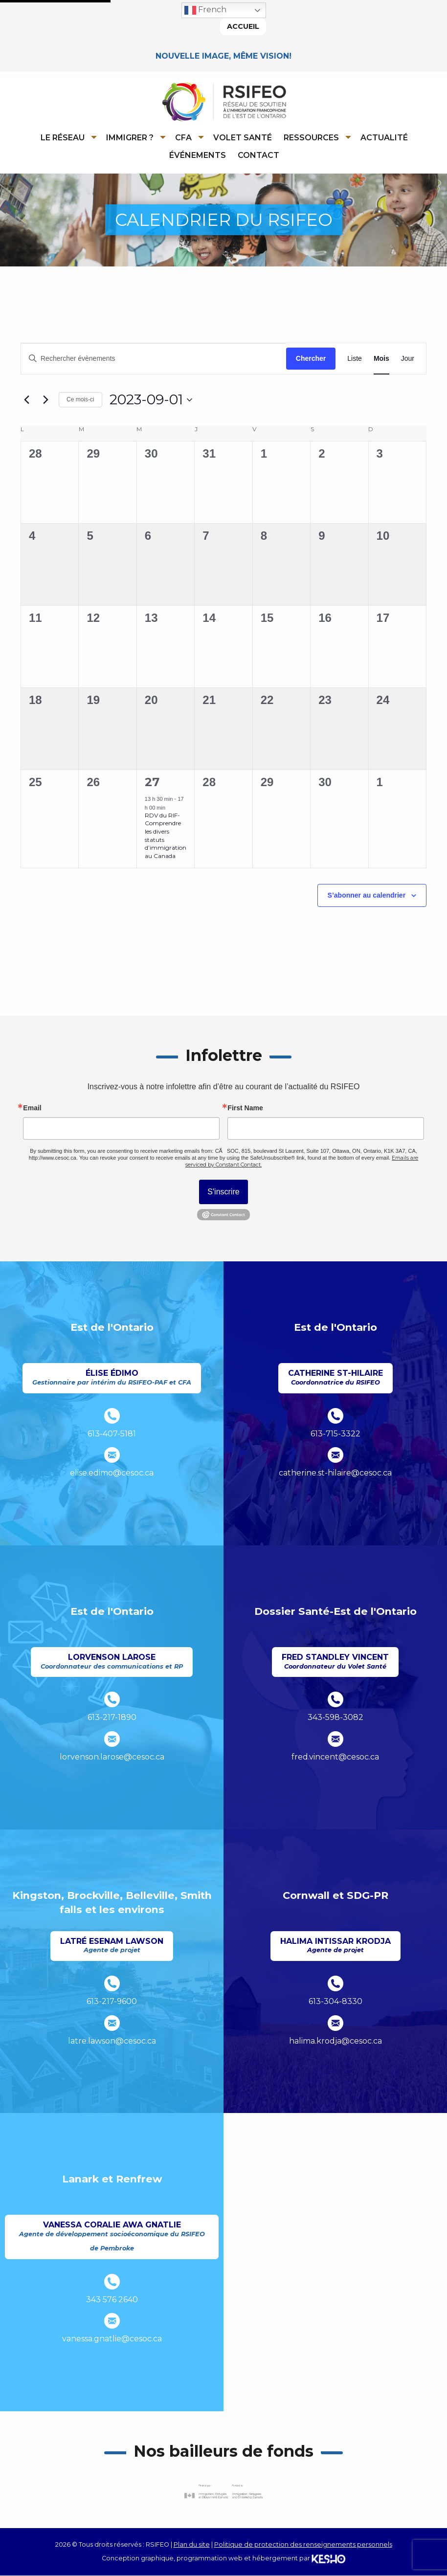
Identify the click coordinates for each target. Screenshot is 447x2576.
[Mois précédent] (26, 400)
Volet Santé (242, 137)
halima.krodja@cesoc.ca (335, 2041)
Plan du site (192, 2544)
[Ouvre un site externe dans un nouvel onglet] (223, 2492)
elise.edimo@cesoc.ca (112, 1473)
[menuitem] (67, 137)
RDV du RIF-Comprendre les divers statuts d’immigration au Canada (165, 836)
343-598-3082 (335, 1717)
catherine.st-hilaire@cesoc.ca (335, 1473)
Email (32, 1107)
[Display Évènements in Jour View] (407, 359)
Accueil (243, 26)
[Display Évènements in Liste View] (354, 359)
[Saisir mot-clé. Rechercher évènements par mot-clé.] (153, 359)
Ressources (311, 137)
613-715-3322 (335, 1433)
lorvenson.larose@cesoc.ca (112, 1757)
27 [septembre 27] (152, 782)
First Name (245, 1107)
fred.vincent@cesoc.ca (335, 1757)
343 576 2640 (112, 2299)
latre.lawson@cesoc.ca (112, 2041)
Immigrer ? (130, 137)
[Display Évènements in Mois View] (381, 359)
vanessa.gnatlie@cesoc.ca (112, 2339)
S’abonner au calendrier (367, 896)
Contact (258, 155)
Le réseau (63, 137)
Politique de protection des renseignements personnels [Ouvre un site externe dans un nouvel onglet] (303, 2544)
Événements (197, 155)
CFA (183, 137)
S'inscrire (223, 1192)
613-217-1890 (112, 1717)
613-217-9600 (112, 2001)
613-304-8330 (335, 2001)
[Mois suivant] (45, 400)
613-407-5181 (112, 1433)
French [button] (205, 10)
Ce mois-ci (80, 399)
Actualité (384, 137)
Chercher (311, 359)
